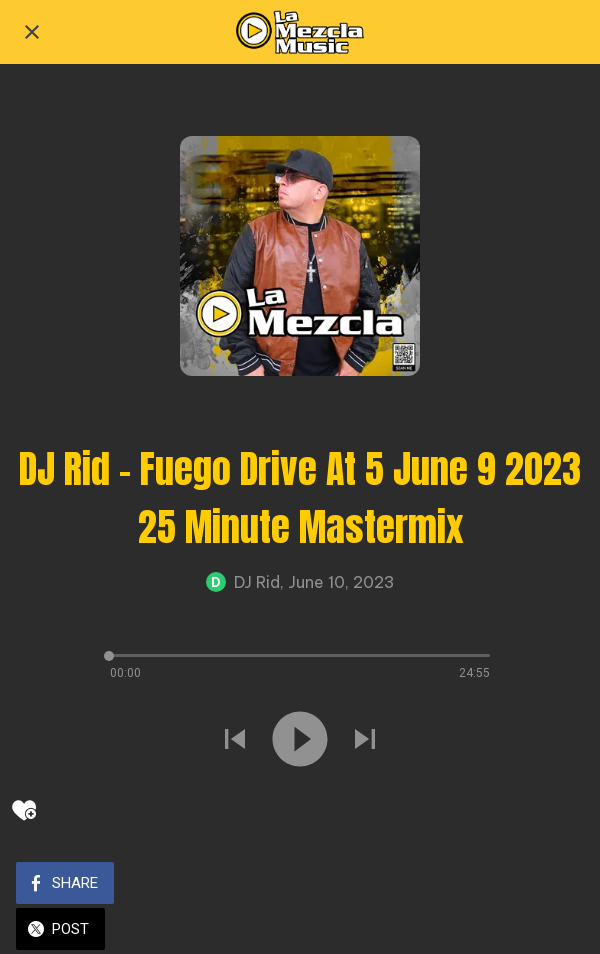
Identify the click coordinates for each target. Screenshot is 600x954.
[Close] (32, 32)
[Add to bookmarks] (24, 810)
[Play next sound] (365, 741)
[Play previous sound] (235, 741)
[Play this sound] (300, 741)
